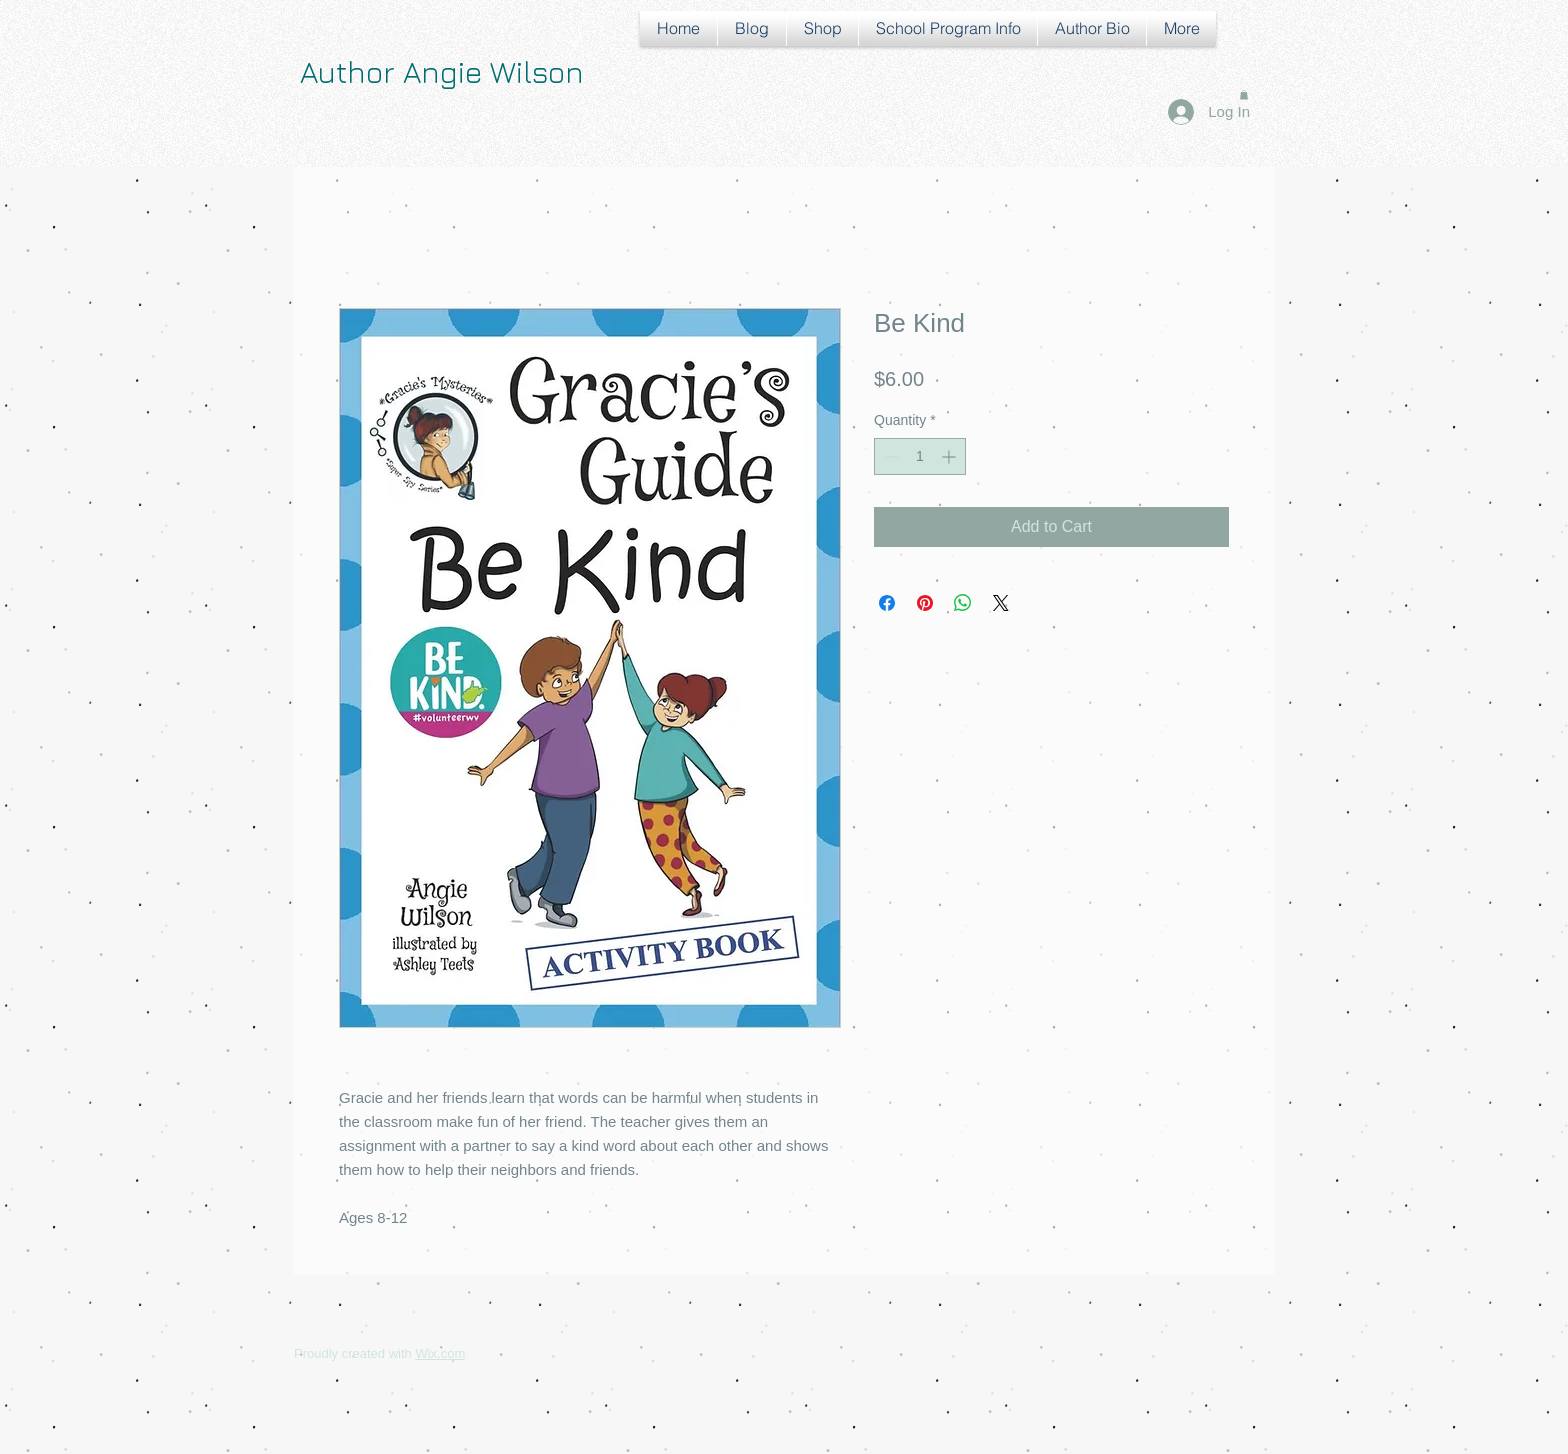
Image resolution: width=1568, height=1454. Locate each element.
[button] (1244, 95)
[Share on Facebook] (887, 603)
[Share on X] (1001, 603)
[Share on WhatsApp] (963, 603)
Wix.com (440, 1353)
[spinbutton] (920, 456)
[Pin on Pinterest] (925, 603)
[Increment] (950, 456)
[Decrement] (889, 456)
